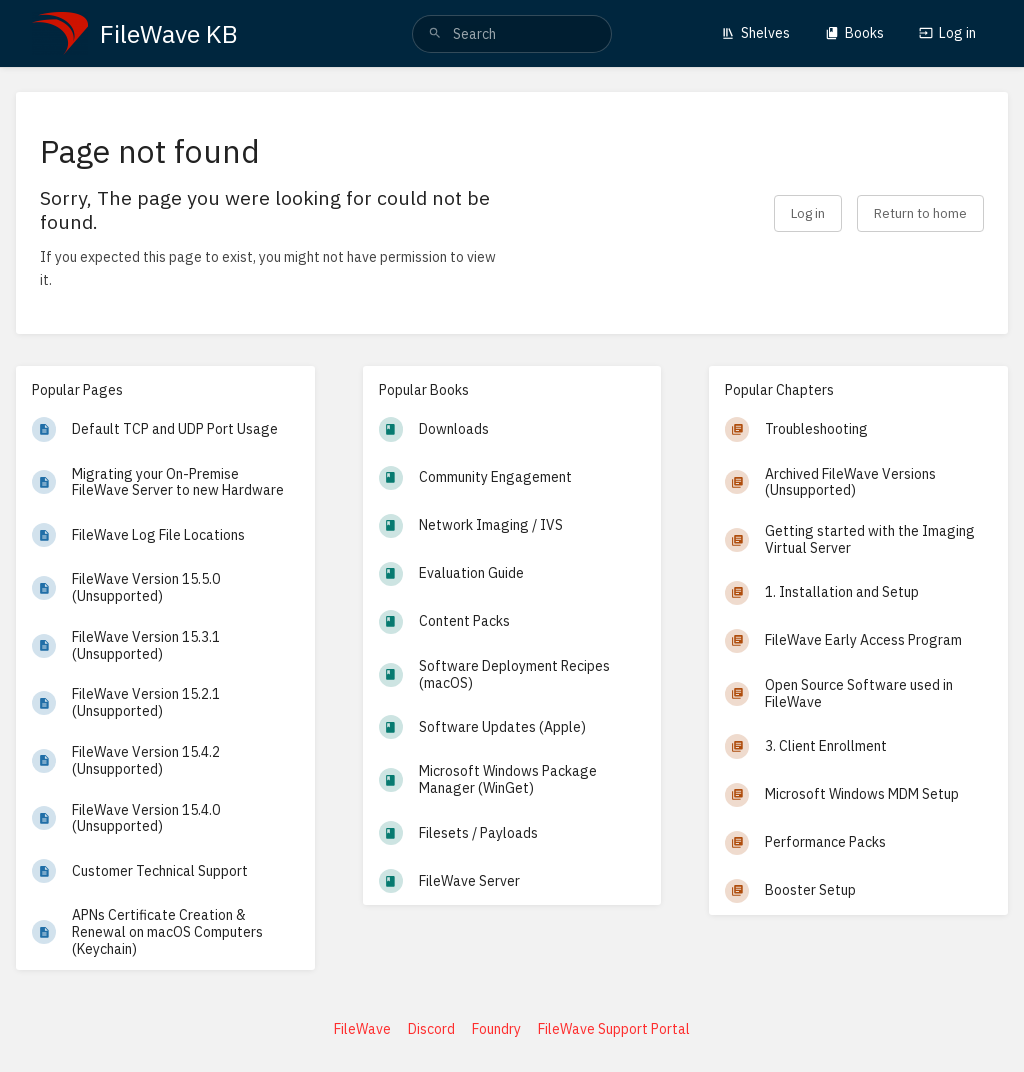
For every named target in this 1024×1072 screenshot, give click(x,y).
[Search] (435, 34)
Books (854, 33)
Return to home (920, 213)
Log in (947, 33)
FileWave (362, 1029)
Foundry (496, 1029)
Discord (431, 1029)
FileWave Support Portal (614, 1029)
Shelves (755, 33)
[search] (512, 34)
